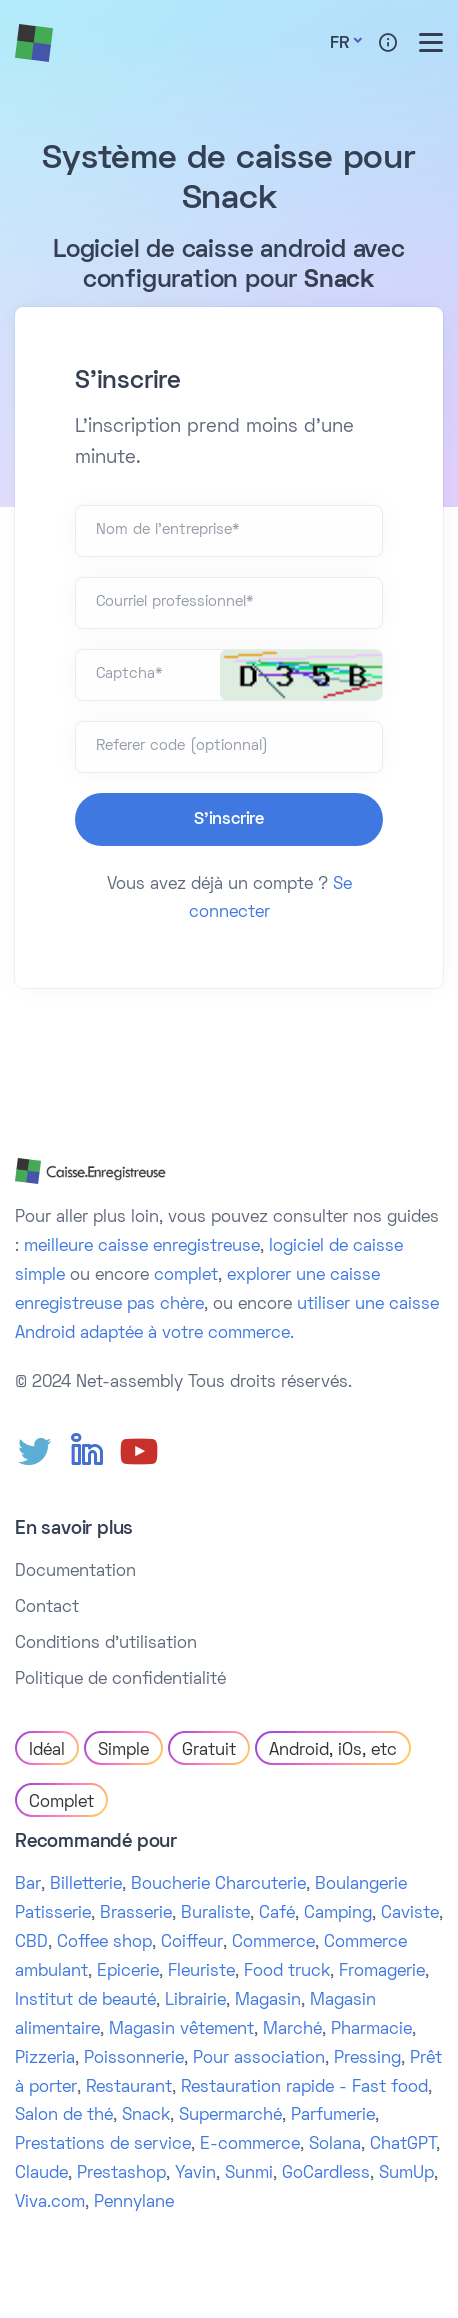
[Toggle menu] (431, 42)
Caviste (410, 1914)
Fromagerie (382, 1972)
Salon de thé (64, 2116)
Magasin (268, 2001)
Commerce (273, 1943)
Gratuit (209, 1751)
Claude (41, 2174)
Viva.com (50, 2203)
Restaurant (129, 2088)
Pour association (259, 2059)
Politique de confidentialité (120, 1680)
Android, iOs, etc (333, 1751)
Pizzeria (45, 2059)
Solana (335, 2145)
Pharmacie (371, 2030)
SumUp (406, 2174)
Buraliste (215, 1914)
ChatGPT (403, 2145)
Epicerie (128, 1972)
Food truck (287, 1972)
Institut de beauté (85, 2001)
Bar (28, 1885)
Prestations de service (103, 2145)
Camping (338, 1914)
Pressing (367, 2059)
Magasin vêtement (181, 2030)
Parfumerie (333, 2116)
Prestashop (121, 2174)
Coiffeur (192, 1943)
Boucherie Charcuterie (218, 1885)
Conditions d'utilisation (106, 1644)
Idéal (47, 1751)
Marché (292, 2030)
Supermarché (230, 2116)
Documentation (75, 1572)
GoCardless (326, 2174)
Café (277, 1914)
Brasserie (136, 1914)
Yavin (195, 2174)
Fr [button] (339, 44)
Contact (47, 1608)
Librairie (195, 2001)
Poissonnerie (134, 2059)
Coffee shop (104, 1943)
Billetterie (86, 1885)
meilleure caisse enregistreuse (142, 1247)
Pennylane (134, 2203)
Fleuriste (201, 1972)
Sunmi (249, 2174)
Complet (61, 1803)
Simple (123, 1751)
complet (186, 1276)
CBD (31, 1943)
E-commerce (250, 2145)
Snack (146, 2116)
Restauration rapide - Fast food (304, 2088)
